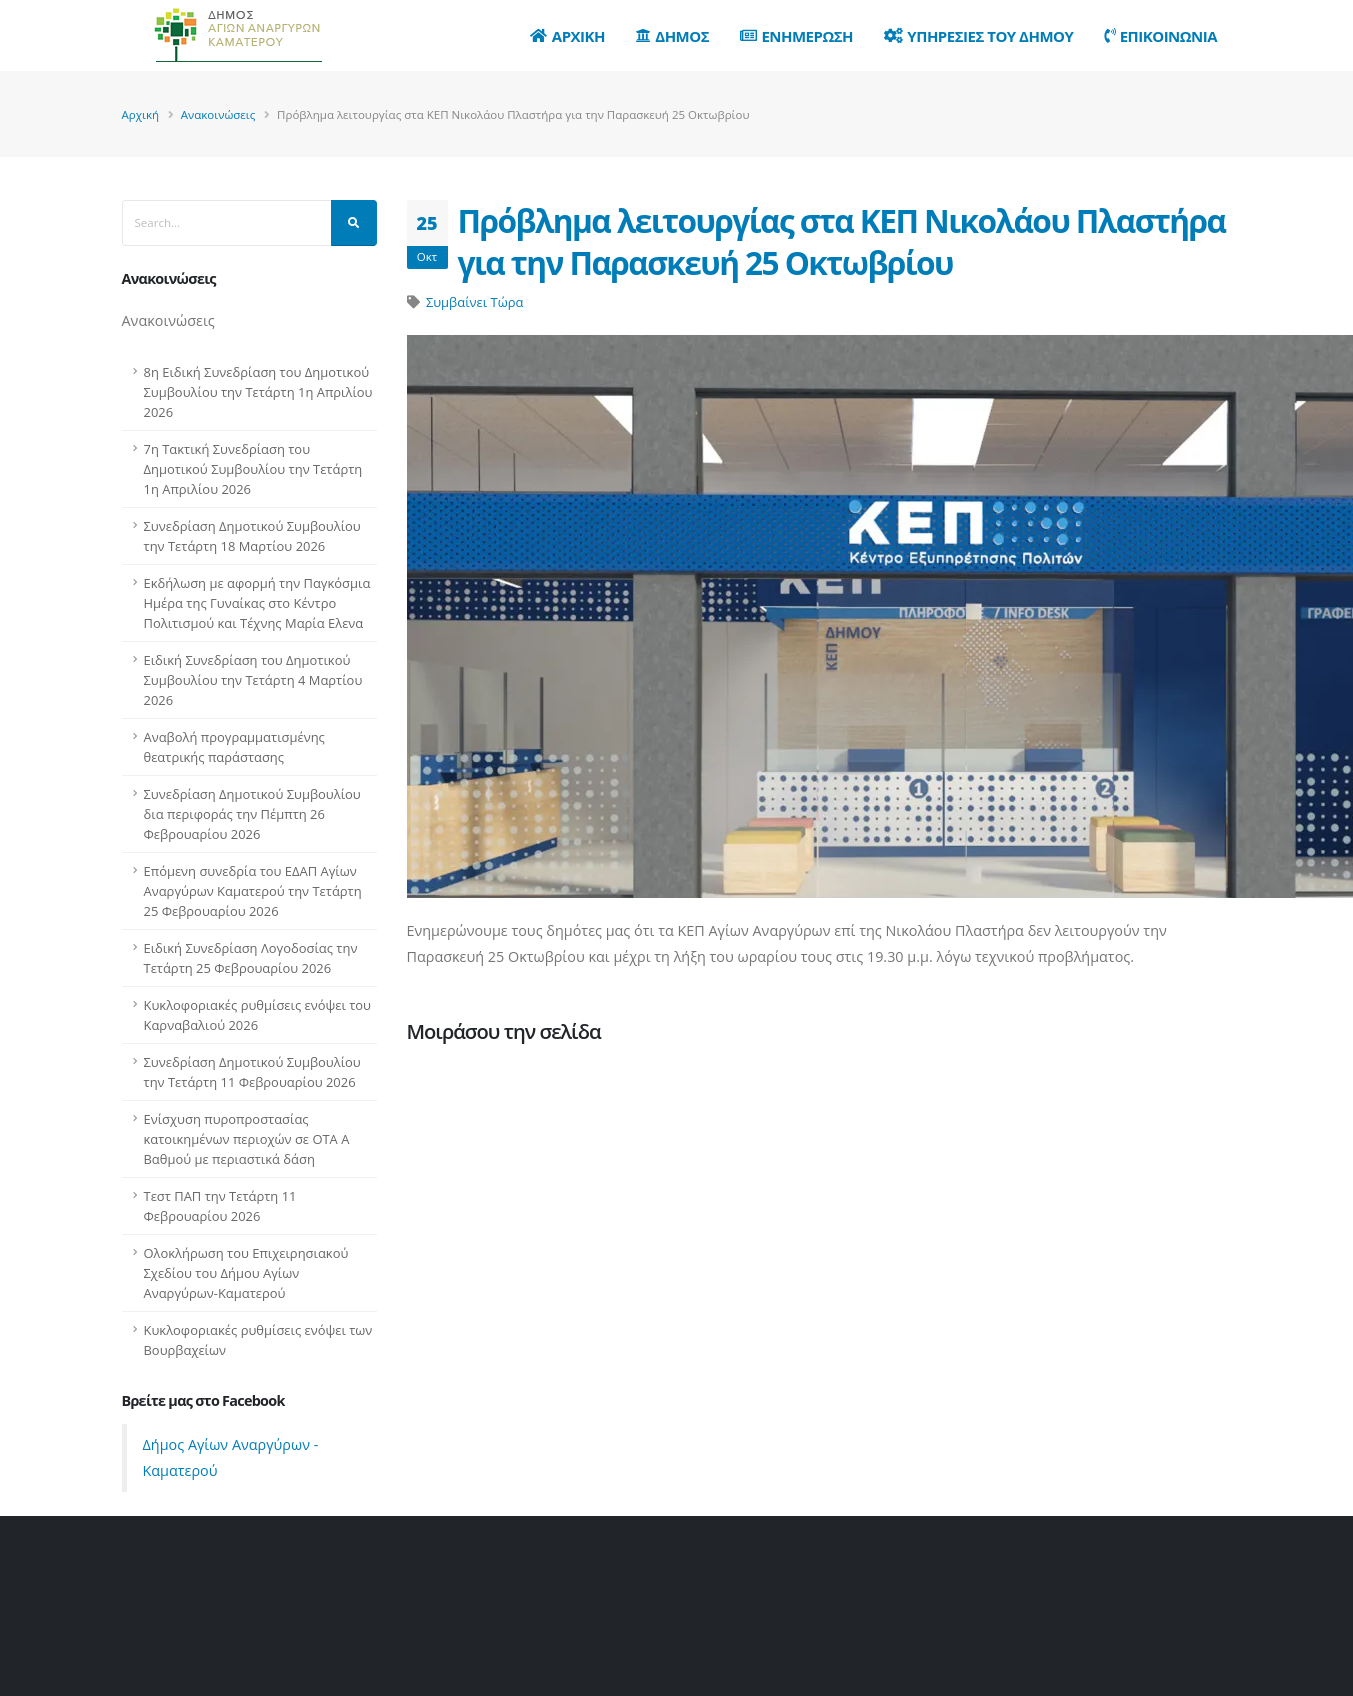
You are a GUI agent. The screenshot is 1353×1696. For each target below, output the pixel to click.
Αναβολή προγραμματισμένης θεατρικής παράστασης (234, 747)
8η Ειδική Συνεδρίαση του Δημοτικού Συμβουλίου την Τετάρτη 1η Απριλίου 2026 (258, 392)
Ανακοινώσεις (218, 114)
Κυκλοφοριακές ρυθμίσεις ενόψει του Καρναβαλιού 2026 (258, 1015)
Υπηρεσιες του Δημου (979, 36)
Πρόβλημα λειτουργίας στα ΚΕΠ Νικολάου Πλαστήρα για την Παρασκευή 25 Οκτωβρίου (842, 241)
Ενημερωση (796, 36)
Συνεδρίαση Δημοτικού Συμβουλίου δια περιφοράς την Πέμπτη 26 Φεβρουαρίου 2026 (252, 814)
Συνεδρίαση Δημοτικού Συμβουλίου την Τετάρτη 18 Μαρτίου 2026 (252, 536)
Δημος (672, 36)
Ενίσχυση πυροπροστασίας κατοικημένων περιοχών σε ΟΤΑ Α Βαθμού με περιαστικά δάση (247, 1139)
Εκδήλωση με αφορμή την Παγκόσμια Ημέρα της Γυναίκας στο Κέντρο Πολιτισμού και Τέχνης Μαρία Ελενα (257, 603)
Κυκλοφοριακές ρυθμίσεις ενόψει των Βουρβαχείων (258, 1340)
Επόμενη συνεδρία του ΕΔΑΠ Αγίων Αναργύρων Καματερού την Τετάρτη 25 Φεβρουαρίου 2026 (253, 891)
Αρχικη (567, 36)
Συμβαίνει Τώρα (474, 302)
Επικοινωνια (1160, 36)
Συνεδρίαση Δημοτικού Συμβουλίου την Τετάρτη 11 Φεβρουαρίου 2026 (252, 1072)
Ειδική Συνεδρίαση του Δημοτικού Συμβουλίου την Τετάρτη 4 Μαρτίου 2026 (253, 680)
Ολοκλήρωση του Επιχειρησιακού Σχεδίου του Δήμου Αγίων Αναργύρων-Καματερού (246, 1273)
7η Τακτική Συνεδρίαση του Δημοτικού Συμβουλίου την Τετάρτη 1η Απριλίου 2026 (253, 469)
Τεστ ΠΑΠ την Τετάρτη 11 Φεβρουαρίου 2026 (220, 1206)
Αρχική (141, 114)
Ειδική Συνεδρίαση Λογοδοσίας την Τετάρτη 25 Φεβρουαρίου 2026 (251, 958)
